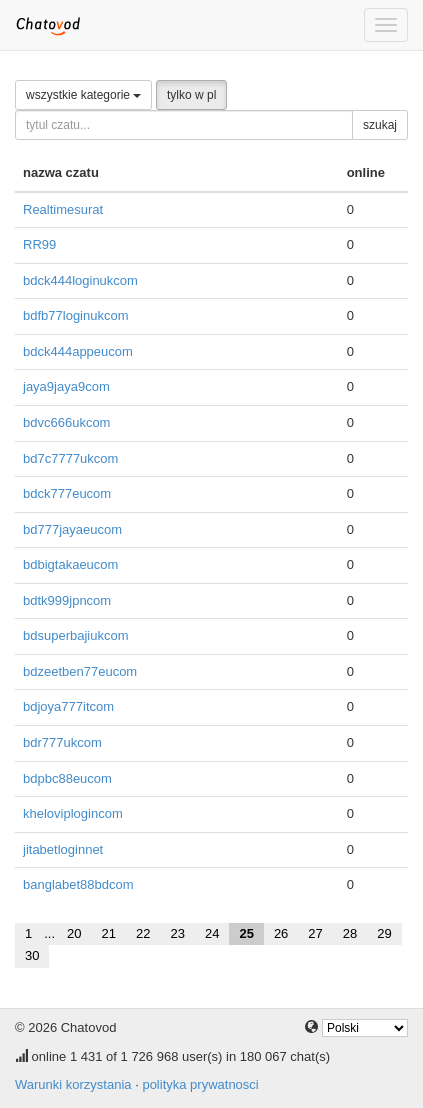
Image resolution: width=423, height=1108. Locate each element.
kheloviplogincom (73, 813)
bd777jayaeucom (72, 529)
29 (384, 933)
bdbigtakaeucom (70, 564)
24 (212, 933)
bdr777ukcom (62, 742)
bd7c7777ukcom (70, 458)
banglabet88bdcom (78, 884)
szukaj (380, 125)
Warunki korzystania (73, 1084)
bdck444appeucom (78, 351)
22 (143, 933)
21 (109, 933)
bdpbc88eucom (67, 778)
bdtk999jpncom (67, 600)
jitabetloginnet (63, 849)
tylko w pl (191, 95)
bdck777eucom (67, 493)
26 (281, 933)
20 (74, 933)
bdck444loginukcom (80, 280)
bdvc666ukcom (66, 422)
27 (315, 933)
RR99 (39, 244)
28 (350, 933)
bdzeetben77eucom (80, 671)
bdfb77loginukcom (76, 315)
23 (177, 933)
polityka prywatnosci (200, 1084)
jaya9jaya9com (66, 386)
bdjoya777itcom (68, 706)
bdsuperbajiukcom (76, 635)
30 (32, 955)
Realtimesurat (63, 209)
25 (246, 933)
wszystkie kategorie (83, 95)
